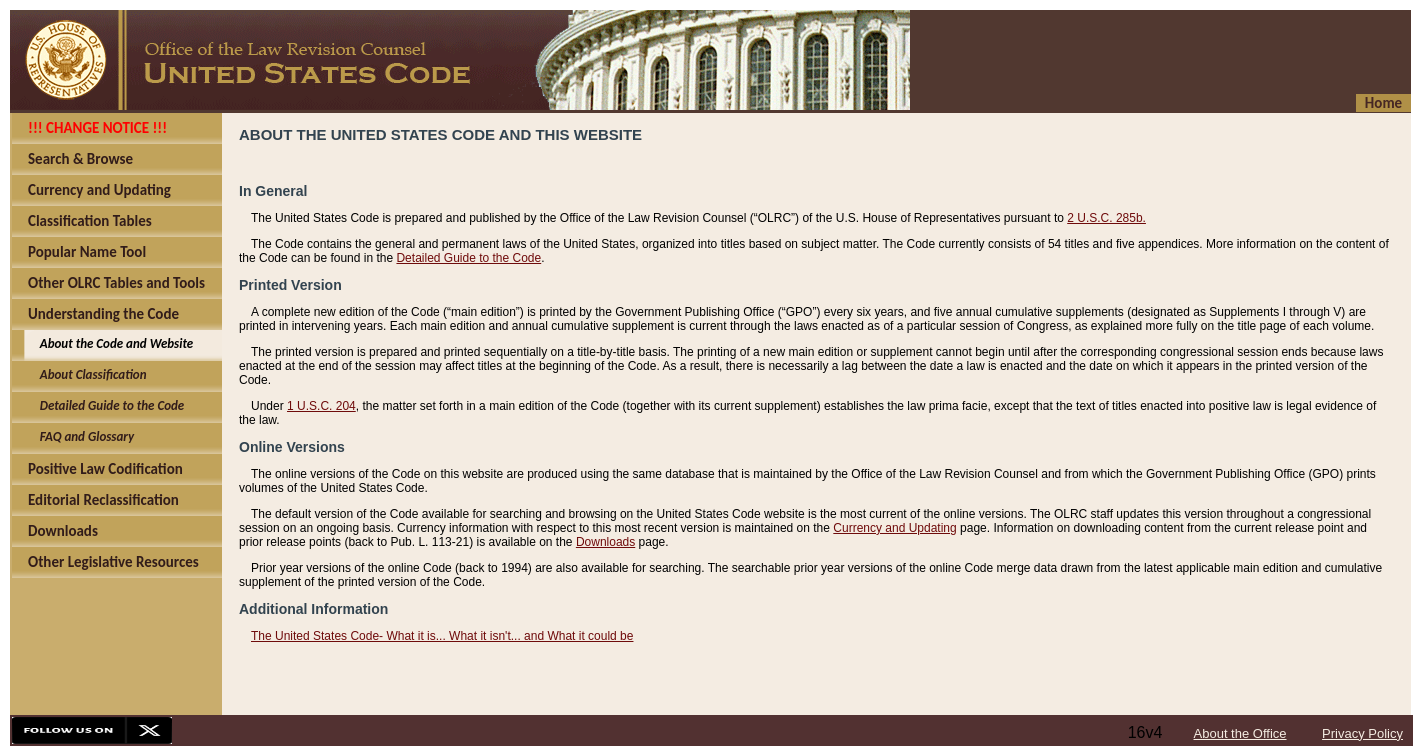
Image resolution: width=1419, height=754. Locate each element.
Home (1383, 103)
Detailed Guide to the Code (468, 258)
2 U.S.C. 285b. (1106, 218)
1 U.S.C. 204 (321, 406)
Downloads (605, 542)
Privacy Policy (1362, 733)
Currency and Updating (894, 528)
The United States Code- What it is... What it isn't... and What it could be (442, 636)
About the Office (1240, 733)
